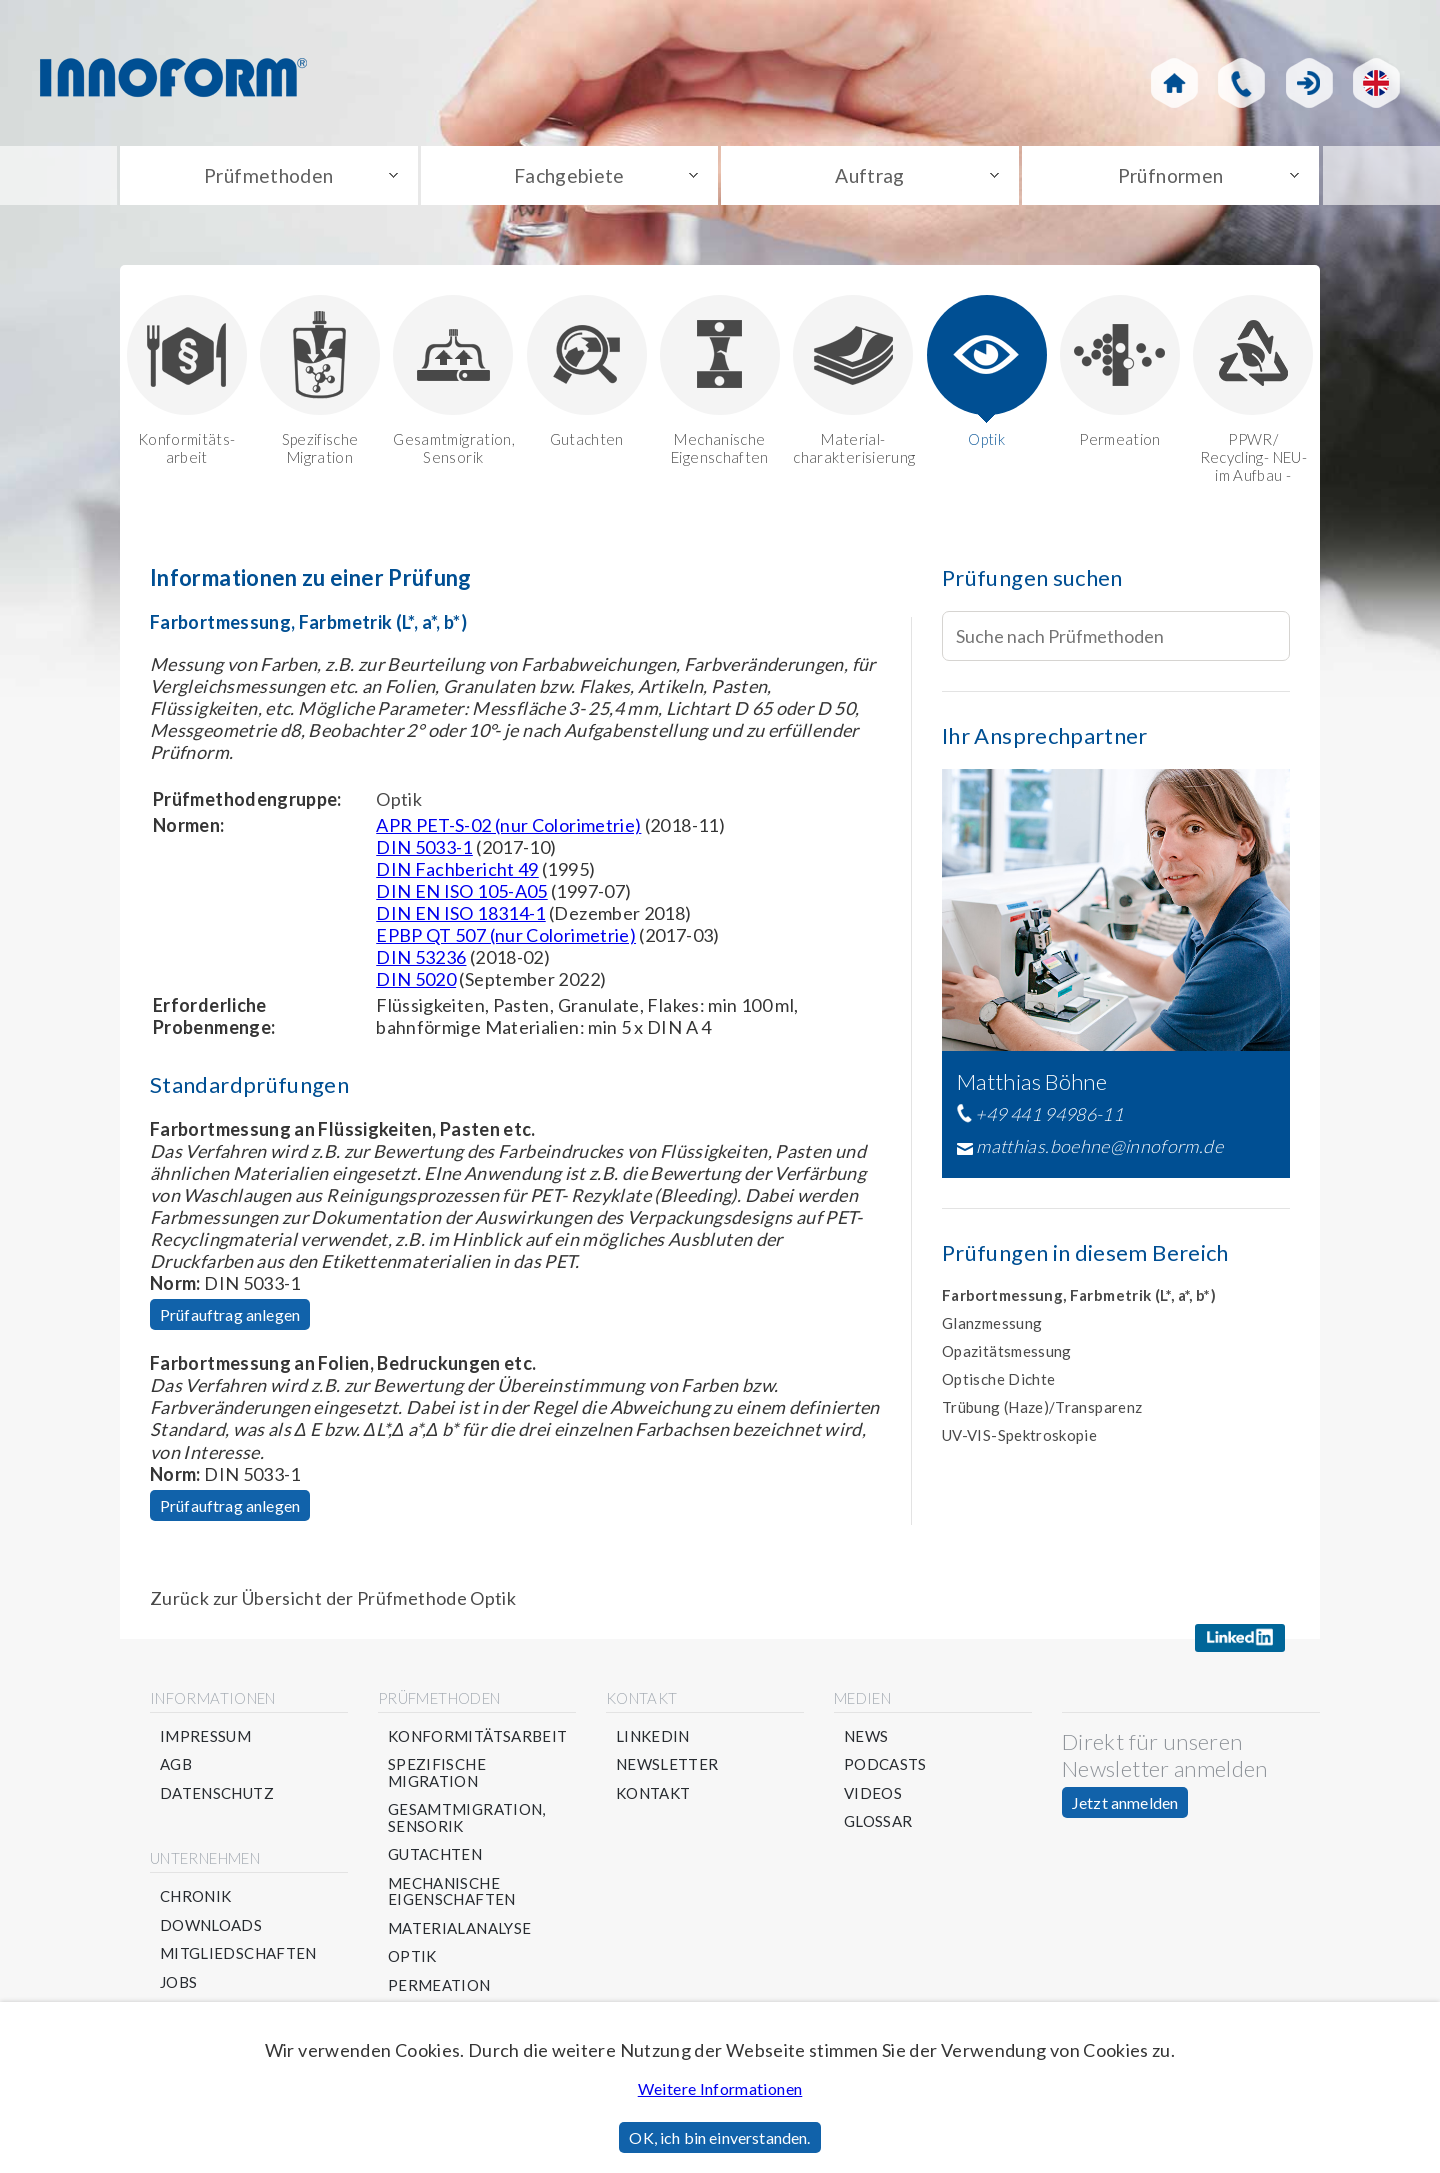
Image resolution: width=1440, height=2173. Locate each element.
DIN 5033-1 (424, 852)
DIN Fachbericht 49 (457, 874)
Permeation (1120, 376)
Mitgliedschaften (238, 1959)
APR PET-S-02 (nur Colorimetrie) (508, 830)
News (866, 1741)
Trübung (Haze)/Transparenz (1042, 1412)
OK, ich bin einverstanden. (719, 2137)
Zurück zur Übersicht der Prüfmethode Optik (333, 1603)
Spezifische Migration (320, 385)
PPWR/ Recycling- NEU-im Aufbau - (1253, 394)
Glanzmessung (992, 1328)
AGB (176, 1770)
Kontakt (653, 1798)
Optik (987, 376)
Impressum (205, 1741)
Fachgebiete (569, 178)
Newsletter (667, 1770)
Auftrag (870, 178)
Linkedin (653, 1741)
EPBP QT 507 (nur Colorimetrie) (506, 940)
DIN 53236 (421, 962)
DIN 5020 (416, 984)
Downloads (211, 1930)
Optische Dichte (998, 1384)
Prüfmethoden (269, 178)
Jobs (178, 1987)
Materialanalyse (459, 1933)
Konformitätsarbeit (477, 1741)
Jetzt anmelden (1125, 1807)
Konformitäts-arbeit (187, 385)
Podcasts (885, 1770)
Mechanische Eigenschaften (720, 385)
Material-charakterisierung (853, 385)
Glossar (878, 1827)
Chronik (196, 1902)
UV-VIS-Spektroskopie (1019, 1440)
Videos (873, 1798)
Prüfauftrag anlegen (230, 1319)
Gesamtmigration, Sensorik (453, 385)
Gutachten (587, 376)
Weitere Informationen (720, 2088)
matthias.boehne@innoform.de (1099, 1152)
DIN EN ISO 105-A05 (461, 896)
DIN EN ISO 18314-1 (460, 918)
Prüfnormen (1170, 178)
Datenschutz (217, 1798)
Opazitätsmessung (1007, 1356)
